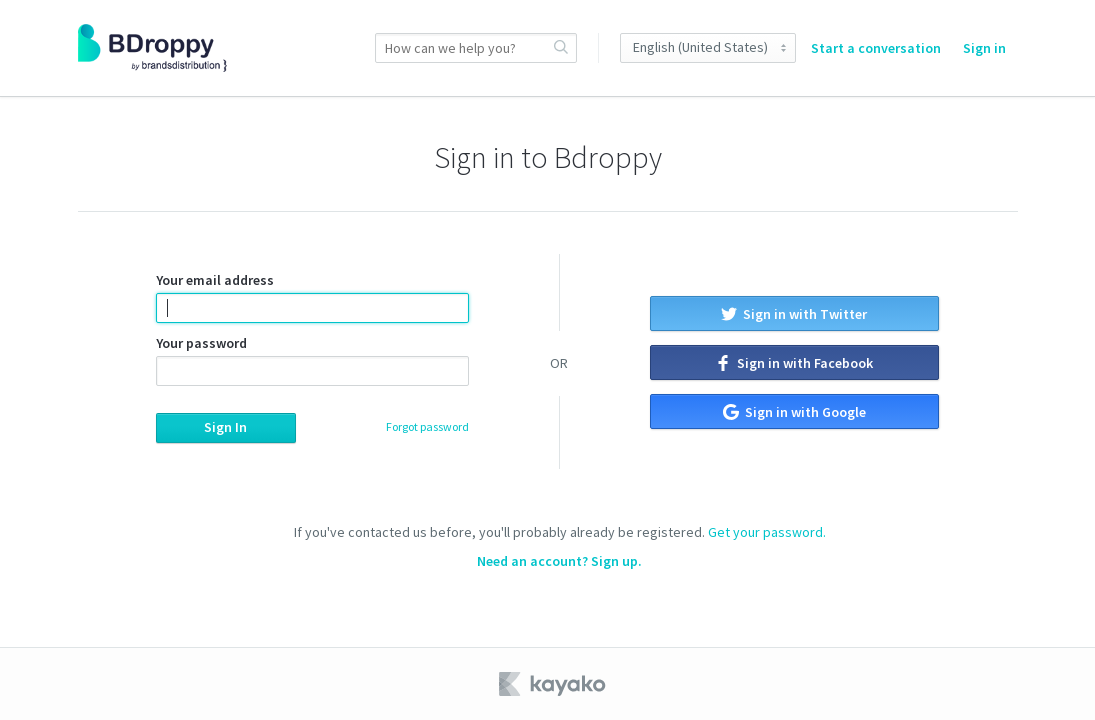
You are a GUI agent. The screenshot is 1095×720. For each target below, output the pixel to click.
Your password (312, 360)
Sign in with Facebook (794, 363)
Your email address (312, 297)
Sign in (984, 48)
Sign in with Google (794, 412)
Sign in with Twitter (794, 314)
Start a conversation (876, 48)
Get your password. (767, 532)
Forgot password (427, 426)
